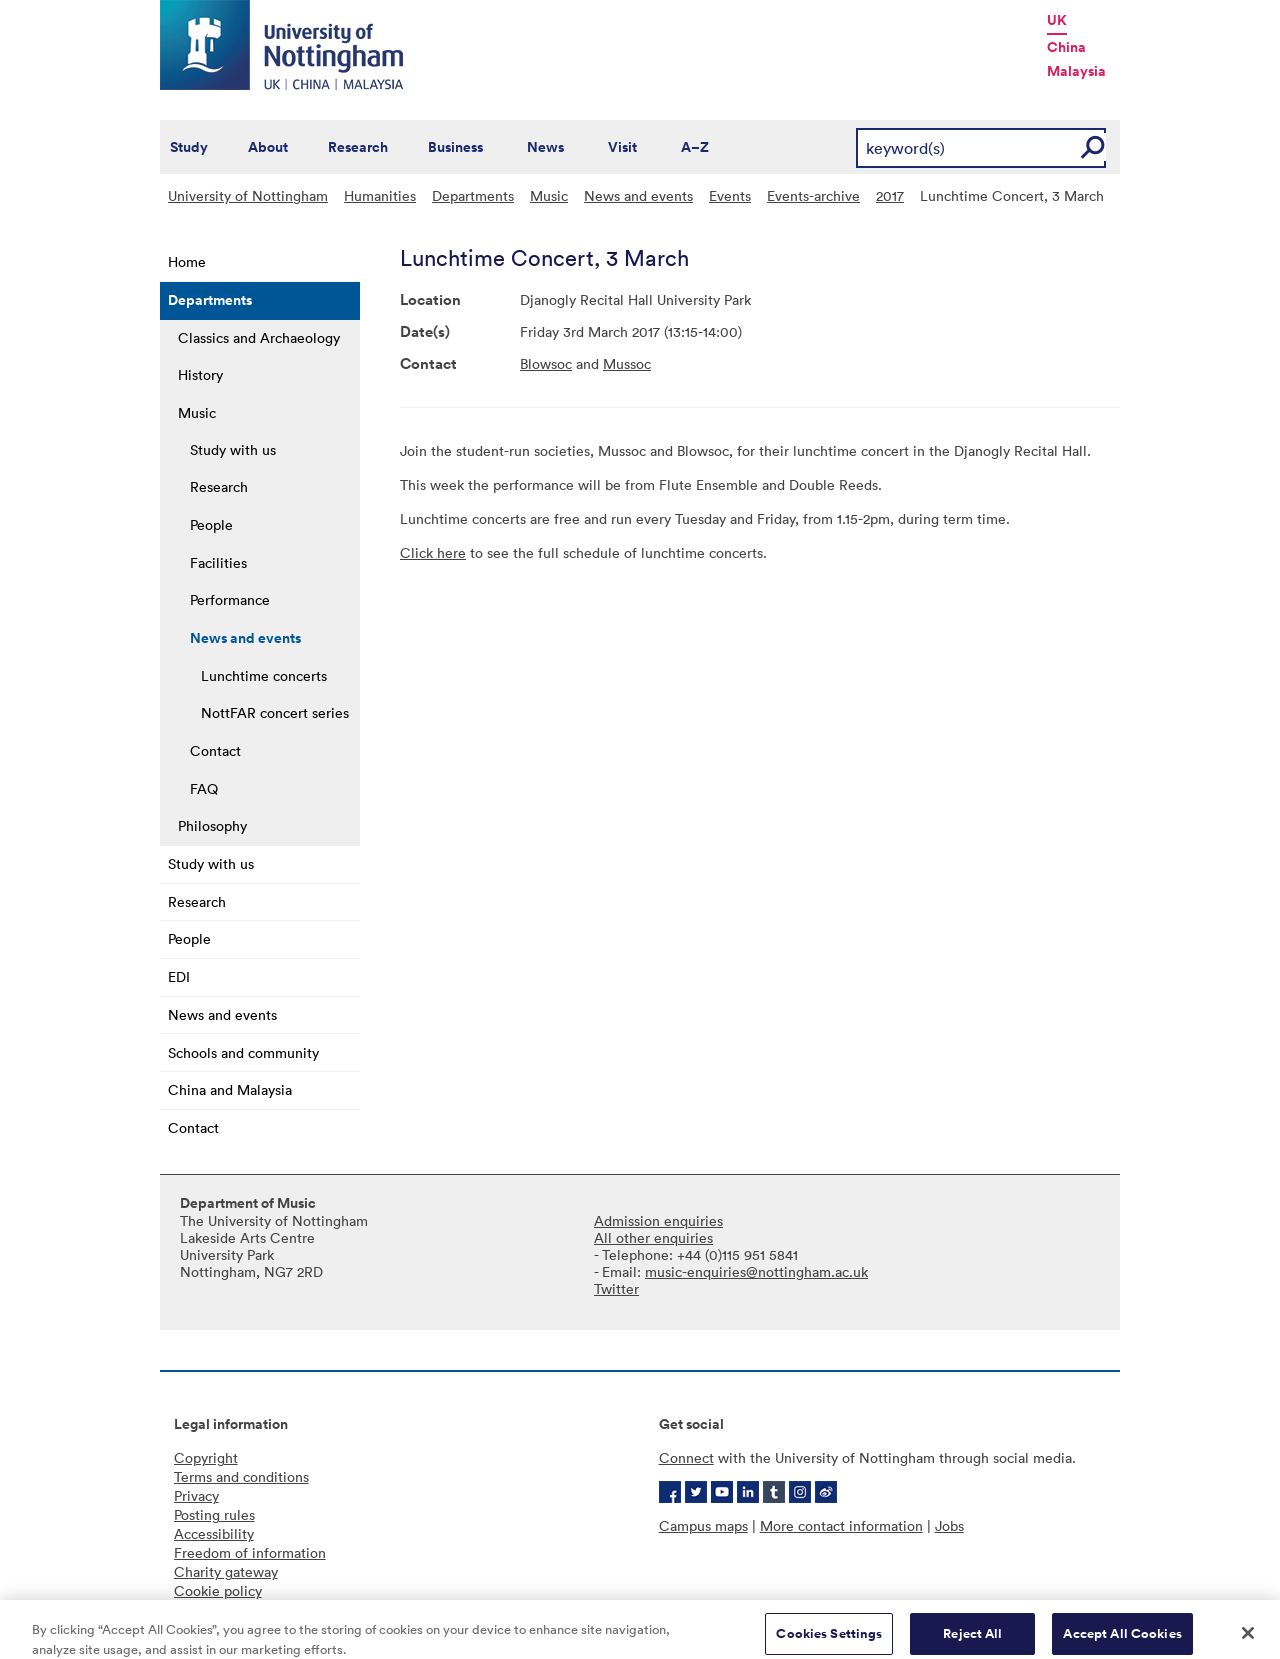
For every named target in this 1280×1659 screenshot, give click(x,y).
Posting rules (214, 1514)
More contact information (841, 1525)
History (200, 374)
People (211, 524)
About (268, 147)
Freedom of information (250, 1552)
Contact (215, 750)
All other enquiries (653, 1237)
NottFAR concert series (275, 712)
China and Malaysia (230, 1089)
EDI (179, 976)
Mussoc (627, 363)
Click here (433, 552)
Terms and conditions (241, 1476)
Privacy (196, 1495)
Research (358, 147)
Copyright (206, 1457)
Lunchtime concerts (264, 675)
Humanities (380, 195)
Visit (622, 147)
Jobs (949, 1525)
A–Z (695, 147)
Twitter (616, 1288)
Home (187, 261)
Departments (473, 195)
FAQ (204, 788)
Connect (686, 1457)
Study (189, 147)
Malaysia (1076, 71)
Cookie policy (218, 1590)
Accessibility (214, 1533)
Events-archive (813, 195)
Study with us (233, 449)
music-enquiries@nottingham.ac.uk (756, 1271)
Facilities (218, 562)
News (545, 147)
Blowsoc (546, 363)
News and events (638, 195)
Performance (230, 599)
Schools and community (243, 1052)
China (1066, 47)
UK (1057, 20)
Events (730, 195)
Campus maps (703, 1525)
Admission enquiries (658, 1220)
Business (455, 147)
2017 (890, 195)
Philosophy (212, 825)
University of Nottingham (248, 195)
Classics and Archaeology (259, 337)
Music (549, 195)
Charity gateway (226, 1571)
